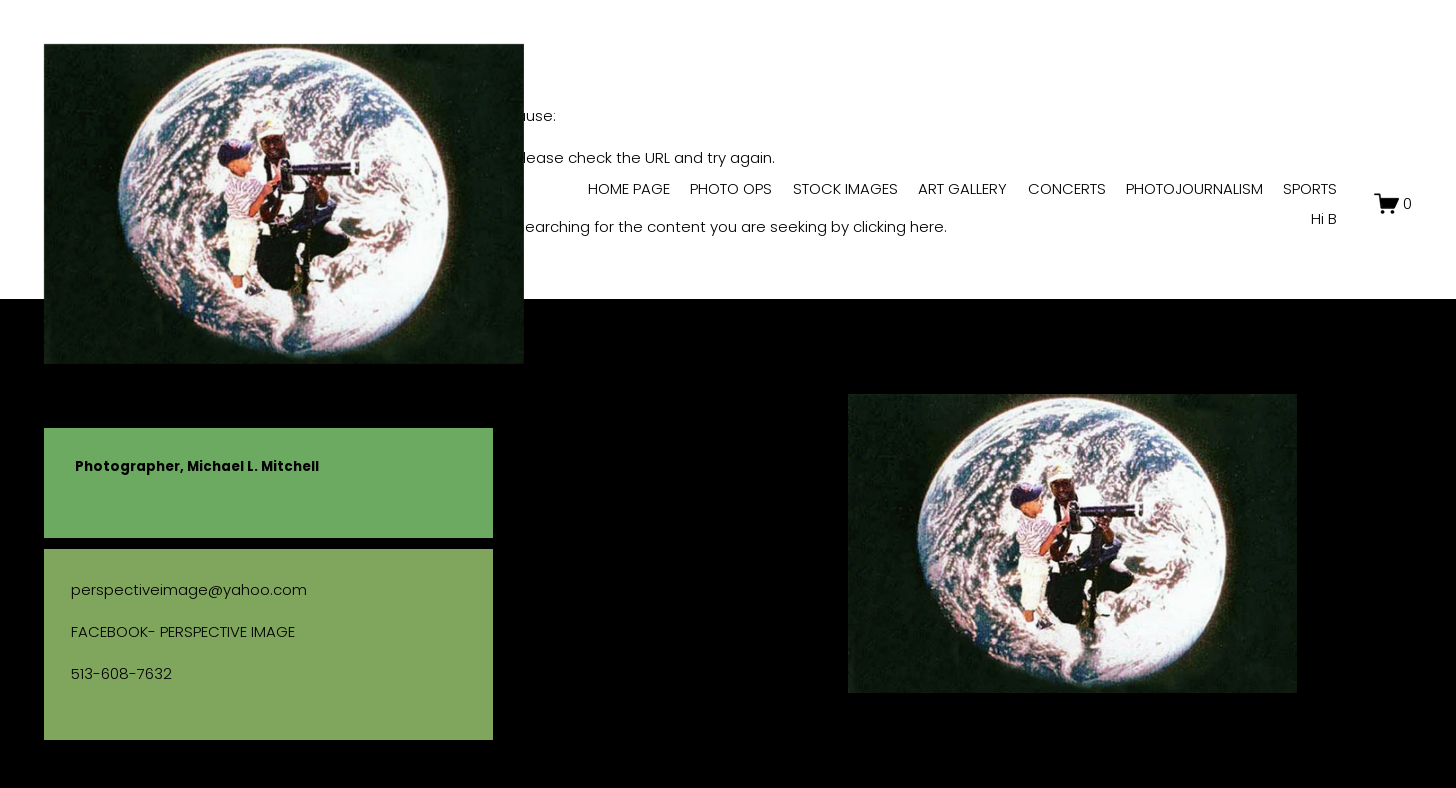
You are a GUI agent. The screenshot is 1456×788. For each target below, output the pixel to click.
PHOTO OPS (731, 188)
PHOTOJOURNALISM (1194, 188)
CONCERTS (1067, 188)
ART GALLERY (962, 188)
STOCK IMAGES (845, 188)
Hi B (1324, 218)
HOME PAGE (629, 188)
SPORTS (1310, 188)
